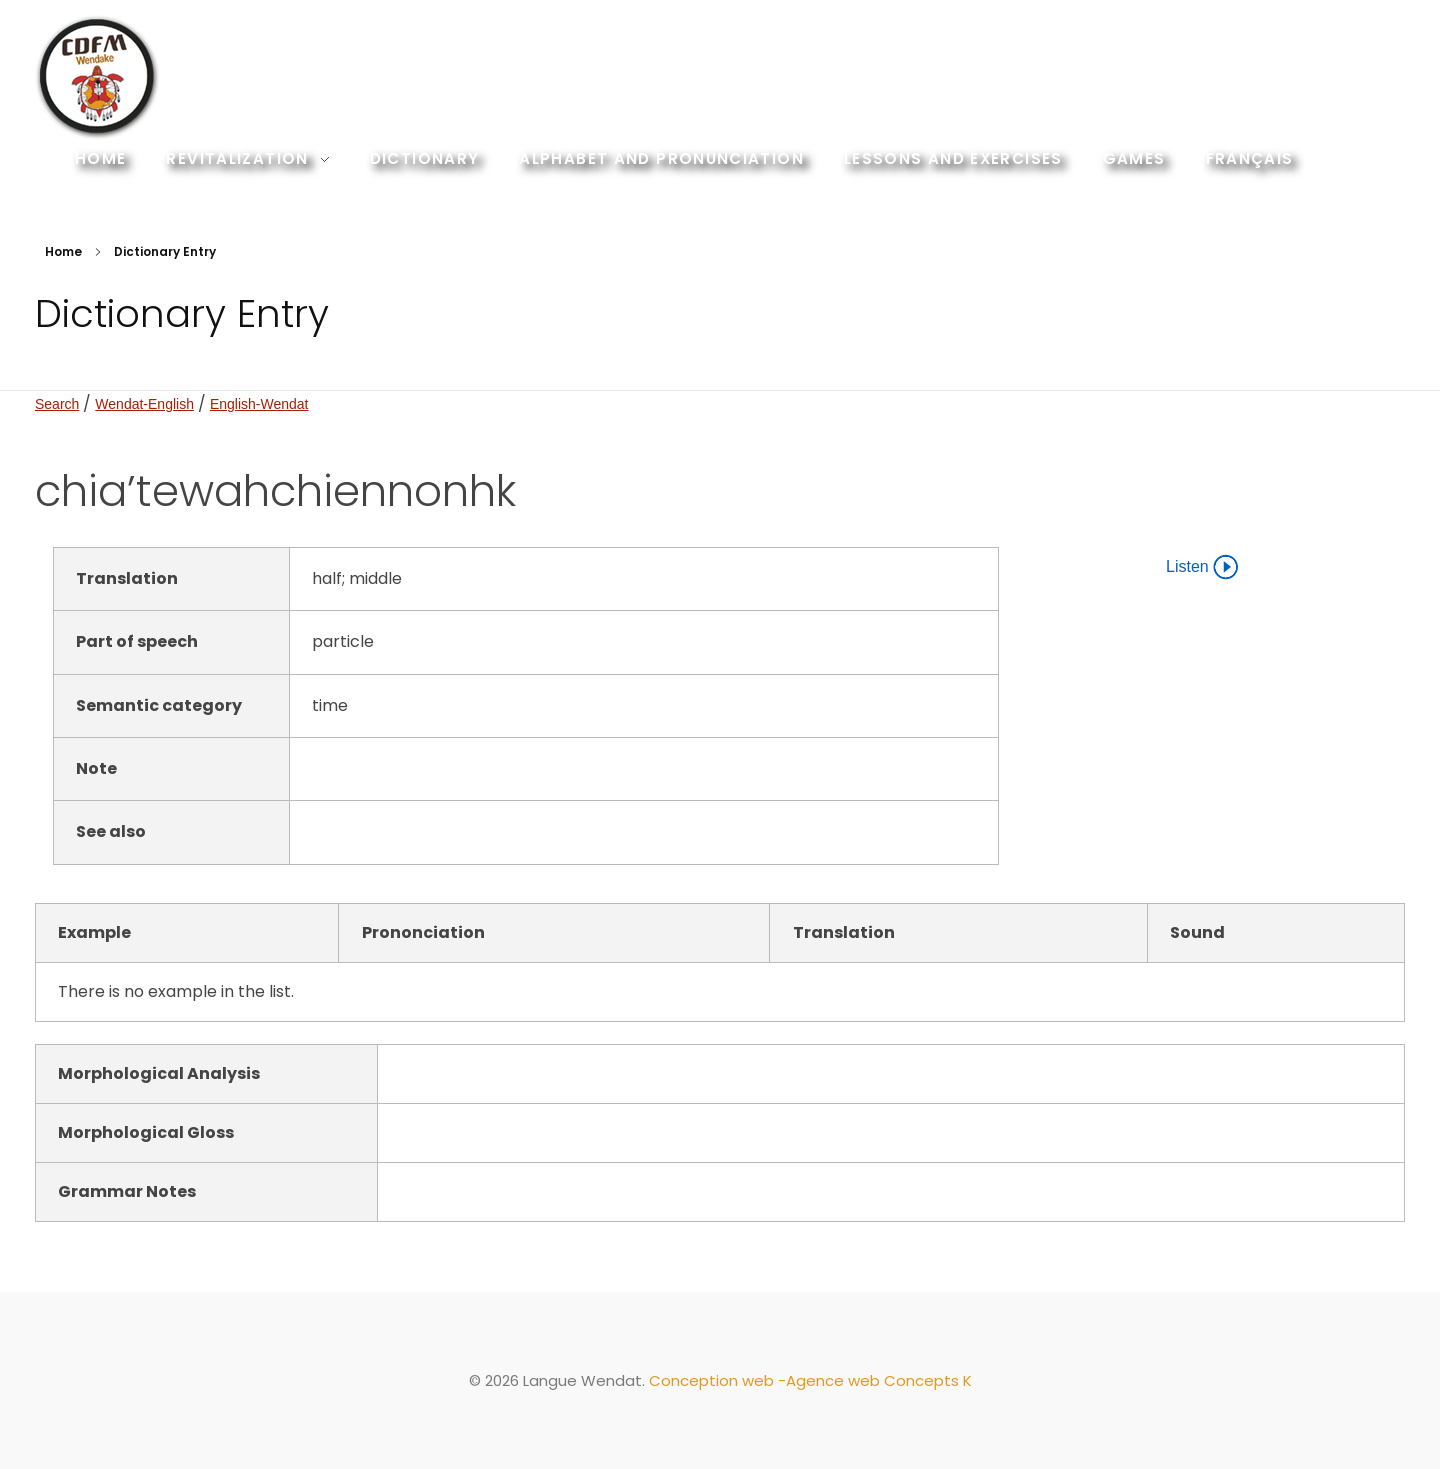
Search (57, 404)
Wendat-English (144, 404)
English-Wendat (259, 404)
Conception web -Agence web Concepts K (810, 1380)
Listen (1202, 567)
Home (63, 251)
